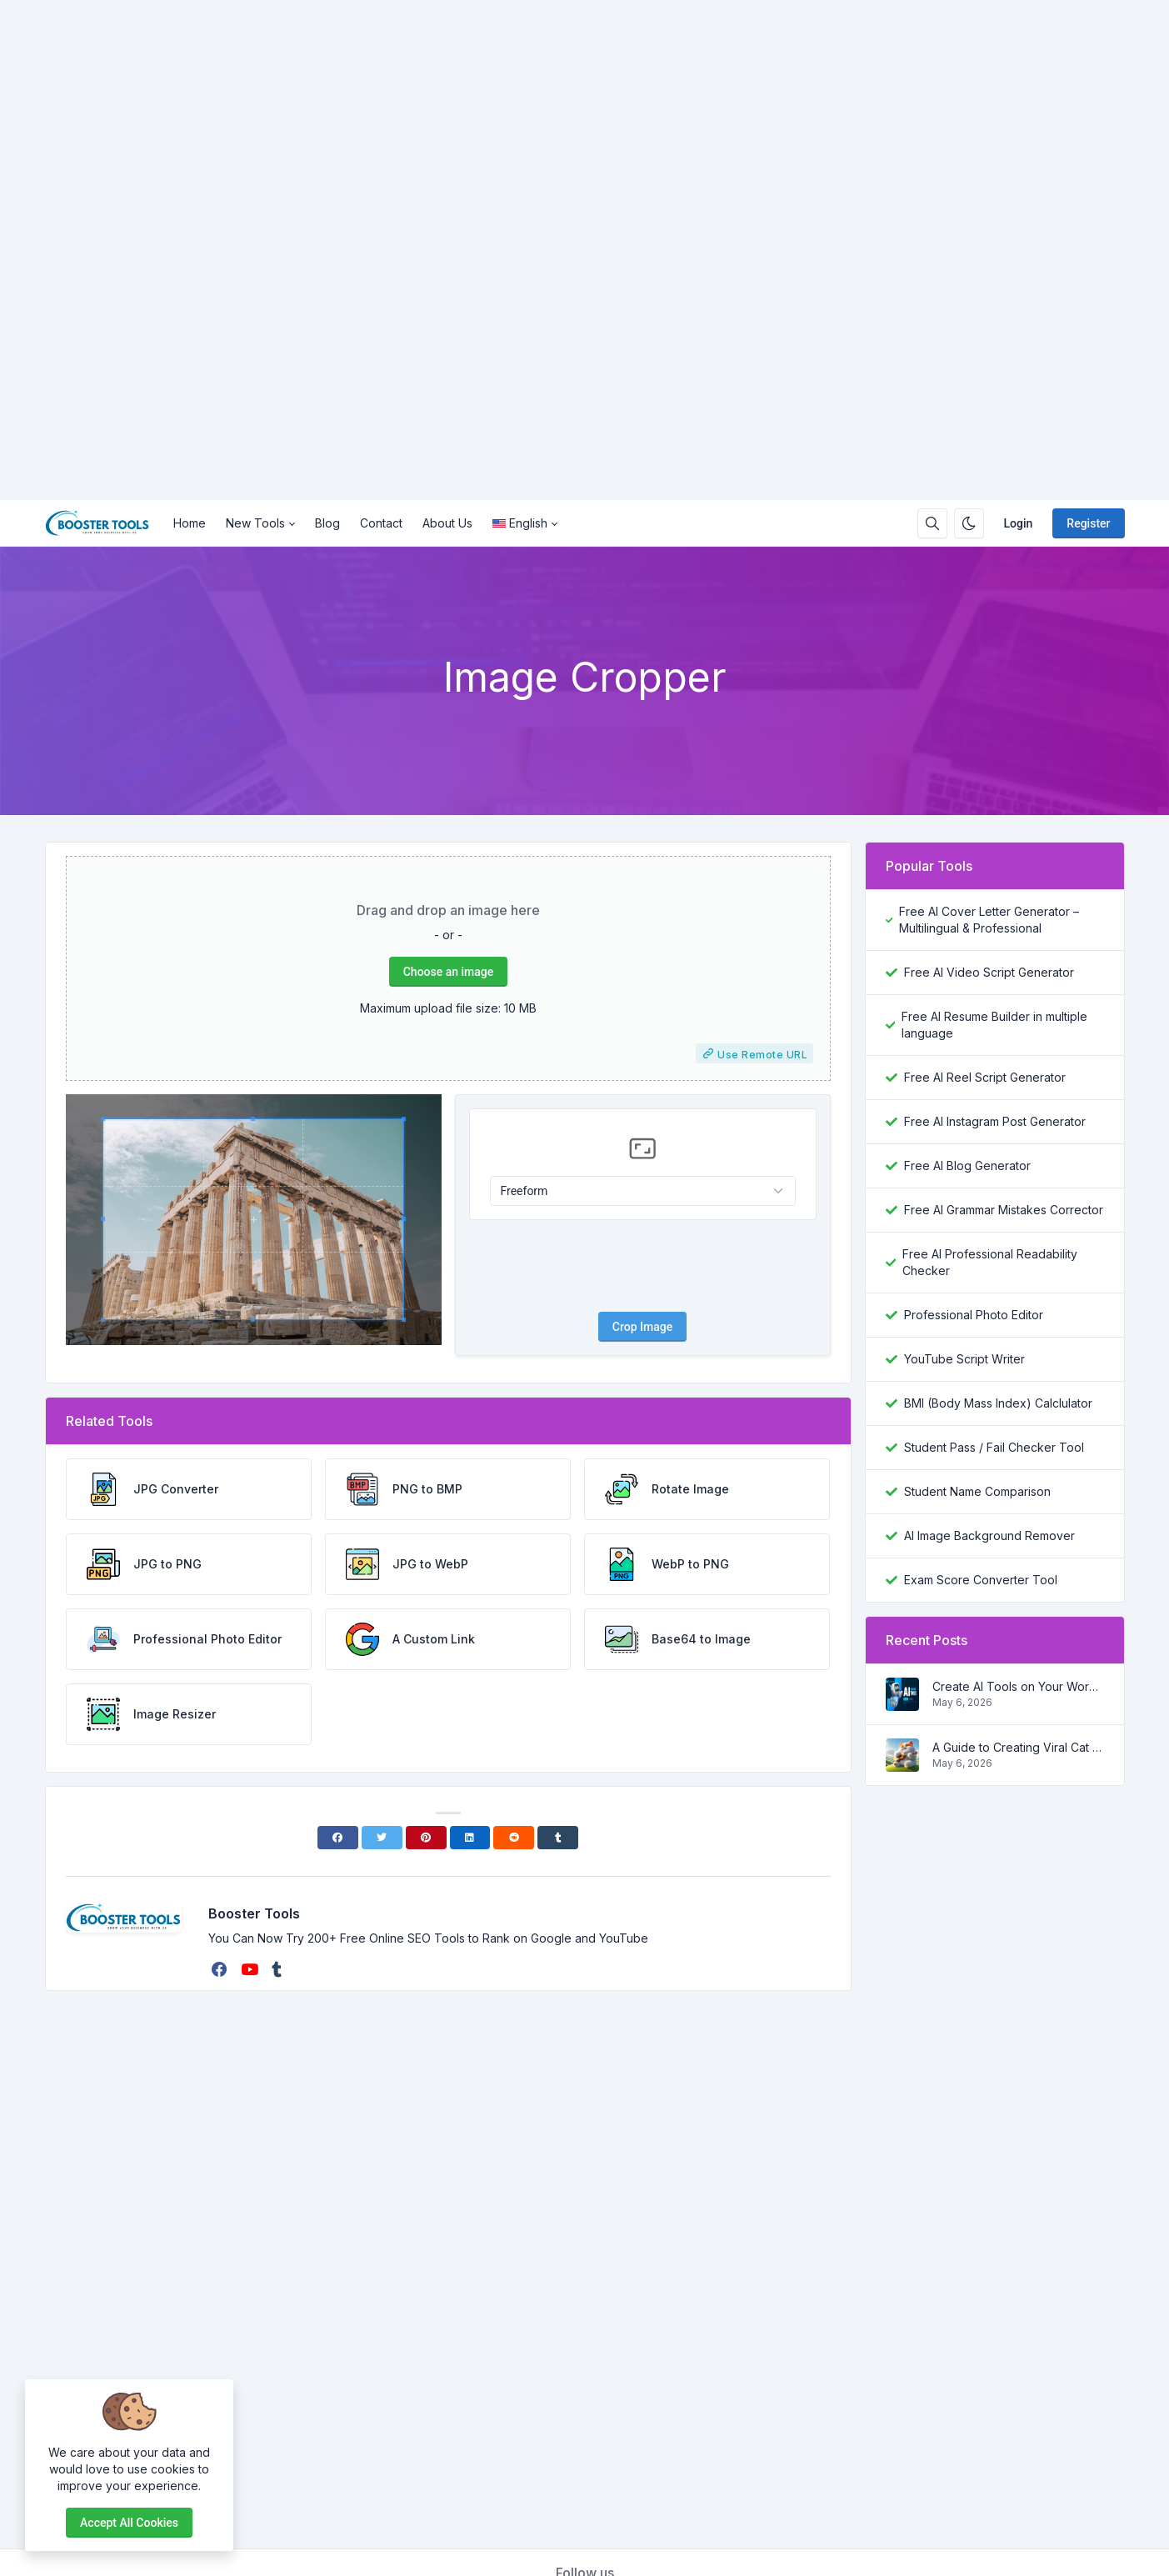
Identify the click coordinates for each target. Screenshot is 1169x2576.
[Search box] (932, 523)
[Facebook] (337, 1837)
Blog (327, 523)
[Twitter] (382, 1837)
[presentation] (642, 1265)
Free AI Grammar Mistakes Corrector (1003, 1210)
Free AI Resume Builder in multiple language (994, 1024)
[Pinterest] (426, 1837)
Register (1088, 523)
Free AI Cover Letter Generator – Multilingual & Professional (989, 919)
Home (189, 523)
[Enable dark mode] (969, 523)
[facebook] (221, 1969)
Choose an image (447, 971)
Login (1018, 523)
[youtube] (251, 1969)
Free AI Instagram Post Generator (995, 1121)
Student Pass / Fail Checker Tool (994, 1447)
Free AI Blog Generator (967, 1165)
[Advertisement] (500, 250)
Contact (381, 523)
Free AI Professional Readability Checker (989, 1262)
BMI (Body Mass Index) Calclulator (998, 1403)
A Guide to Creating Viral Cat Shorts (1018, 1747)
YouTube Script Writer (964, 1359)
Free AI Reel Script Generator (985, 1077)
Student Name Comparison (977, 1491)
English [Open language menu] (519, 523)
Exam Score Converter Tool (980, 1580)
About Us (447, 523)
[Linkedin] (470, 1837)
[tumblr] (278, 1969)
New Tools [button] (255, 523)
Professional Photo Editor (973, 1315)
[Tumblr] (557, 1837)
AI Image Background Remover (989, 1535)
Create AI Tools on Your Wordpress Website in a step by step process (1018, 1686)
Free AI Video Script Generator (989, 972)
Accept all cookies (129, 2522)
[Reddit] (513, 1837)
